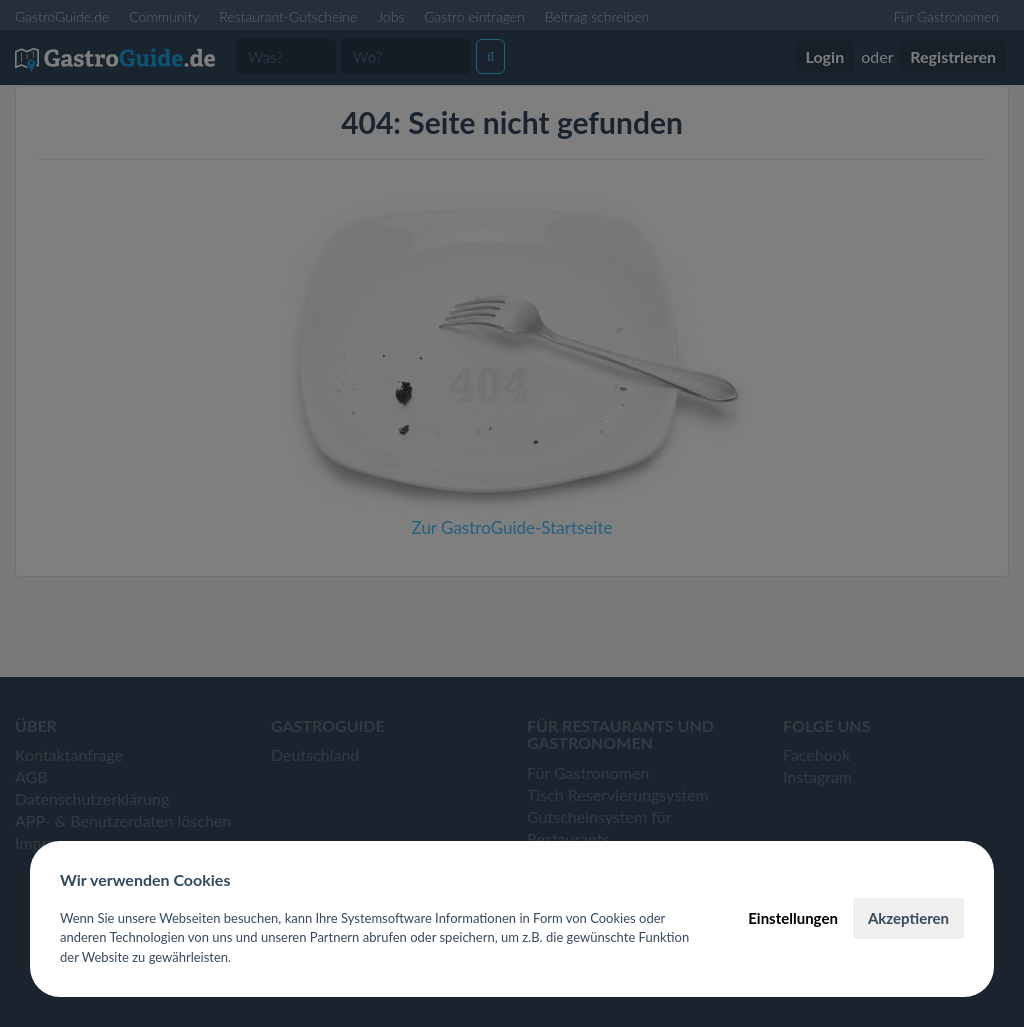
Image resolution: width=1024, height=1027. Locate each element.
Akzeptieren (908, 918)
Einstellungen (793, 918)
